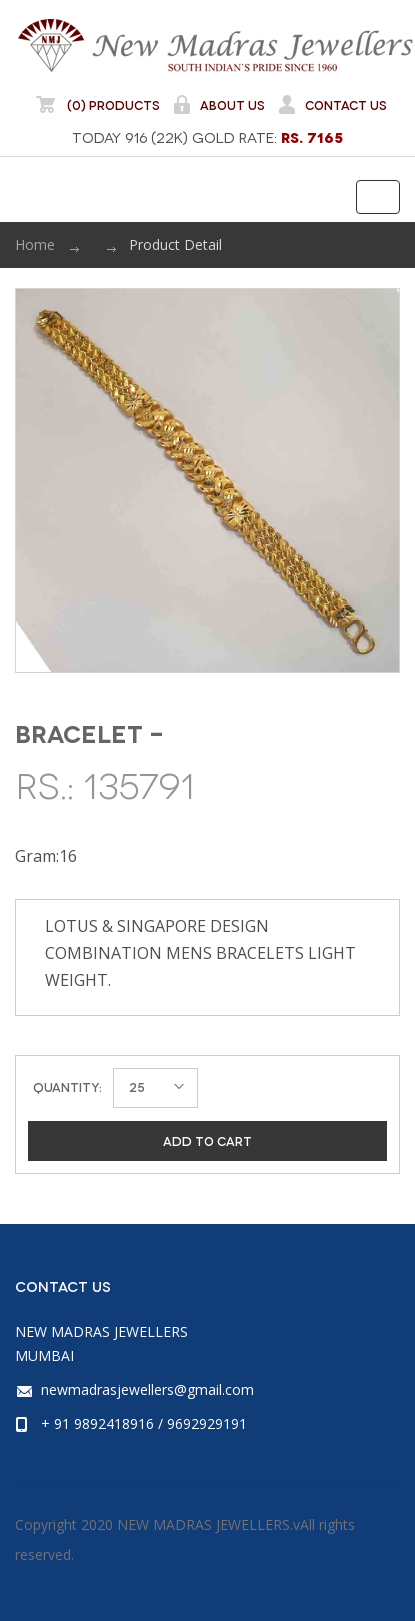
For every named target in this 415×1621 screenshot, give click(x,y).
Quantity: (67, 1086)
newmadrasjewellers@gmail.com (147, 1389)
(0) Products (98, 104)
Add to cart (207, 1140)
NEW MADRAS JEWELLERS (215, 45)
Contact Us (332, 104)
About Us (218, 104)
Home (35, 244)
